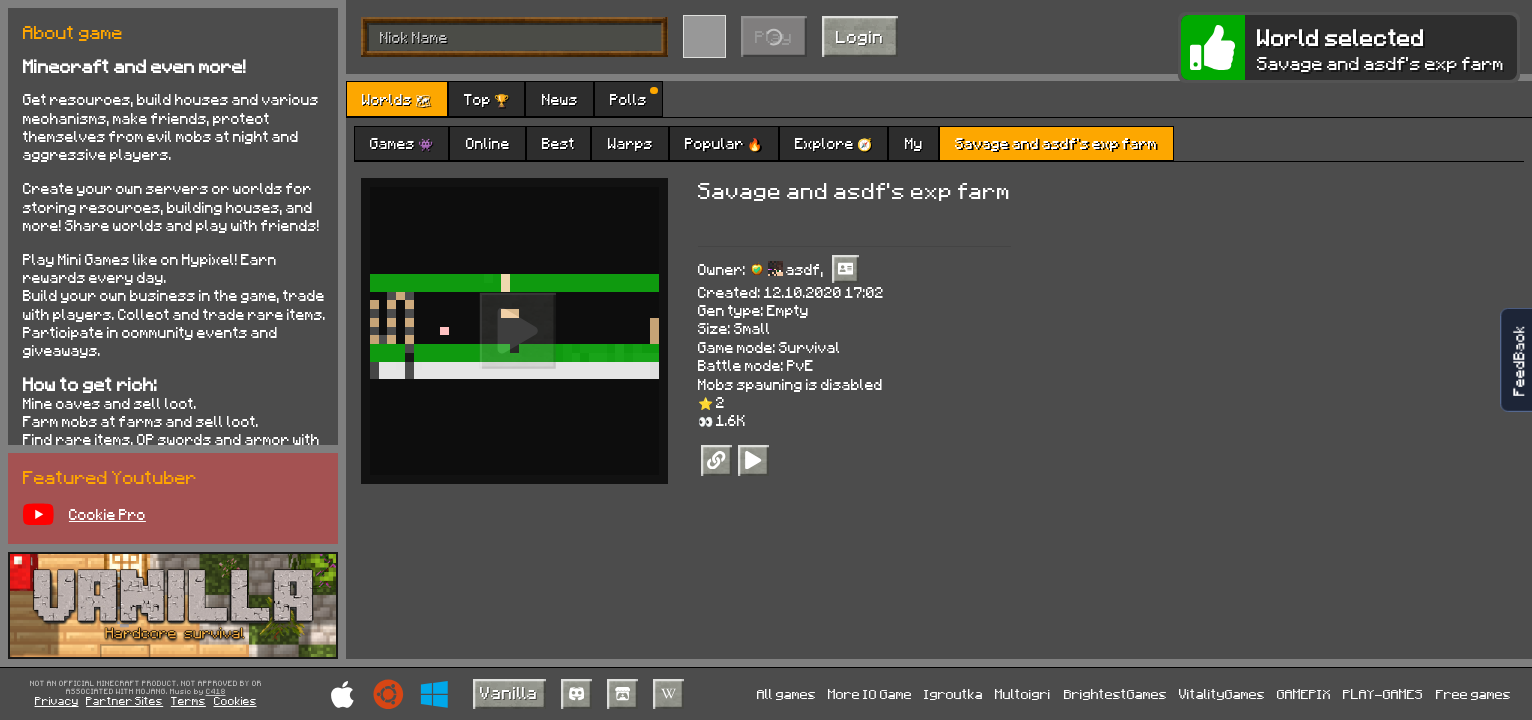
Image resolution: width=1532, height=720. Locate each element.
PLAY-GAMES (1383, 693)
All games (786, 693)
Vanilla (509, 692)
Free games (1473, 693)
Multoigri (1023, 693)
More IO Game (870, 693)
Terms (188, 700)
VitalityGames (1222, 693)
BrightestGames (1115, 693)
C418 (216, 692)
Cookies (235, 700)
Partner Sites (124, 700)
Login (860, 36)
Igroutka (953, 693)
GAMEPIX (1304, 693)
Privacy (57, 700)
